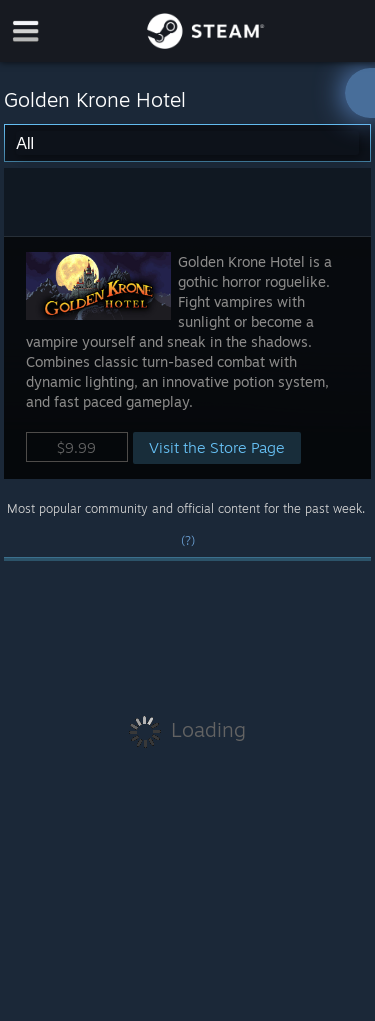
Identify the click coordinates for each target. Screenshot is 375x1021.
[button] (188, 357)
